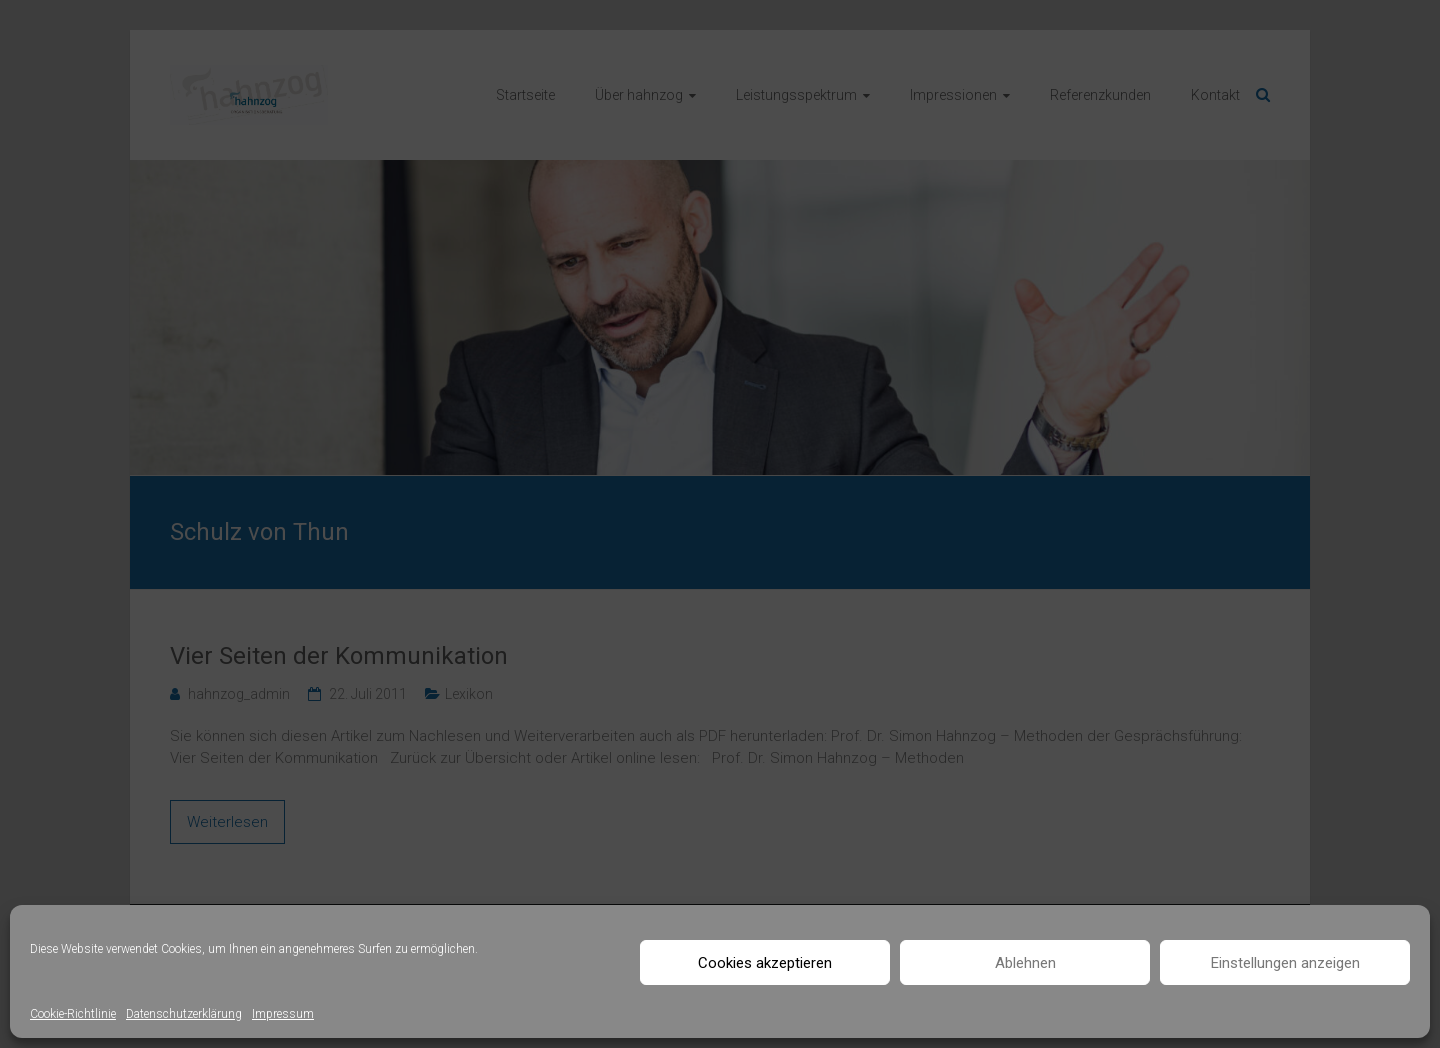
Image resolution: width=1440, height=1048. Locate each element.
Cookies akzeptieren (765, 963)
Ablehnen (1025, 963)
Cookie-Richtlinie (73, 1014)
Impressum (283, 1014)
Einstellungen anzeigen (1285, 963)
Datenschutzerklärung (184, 1014)
